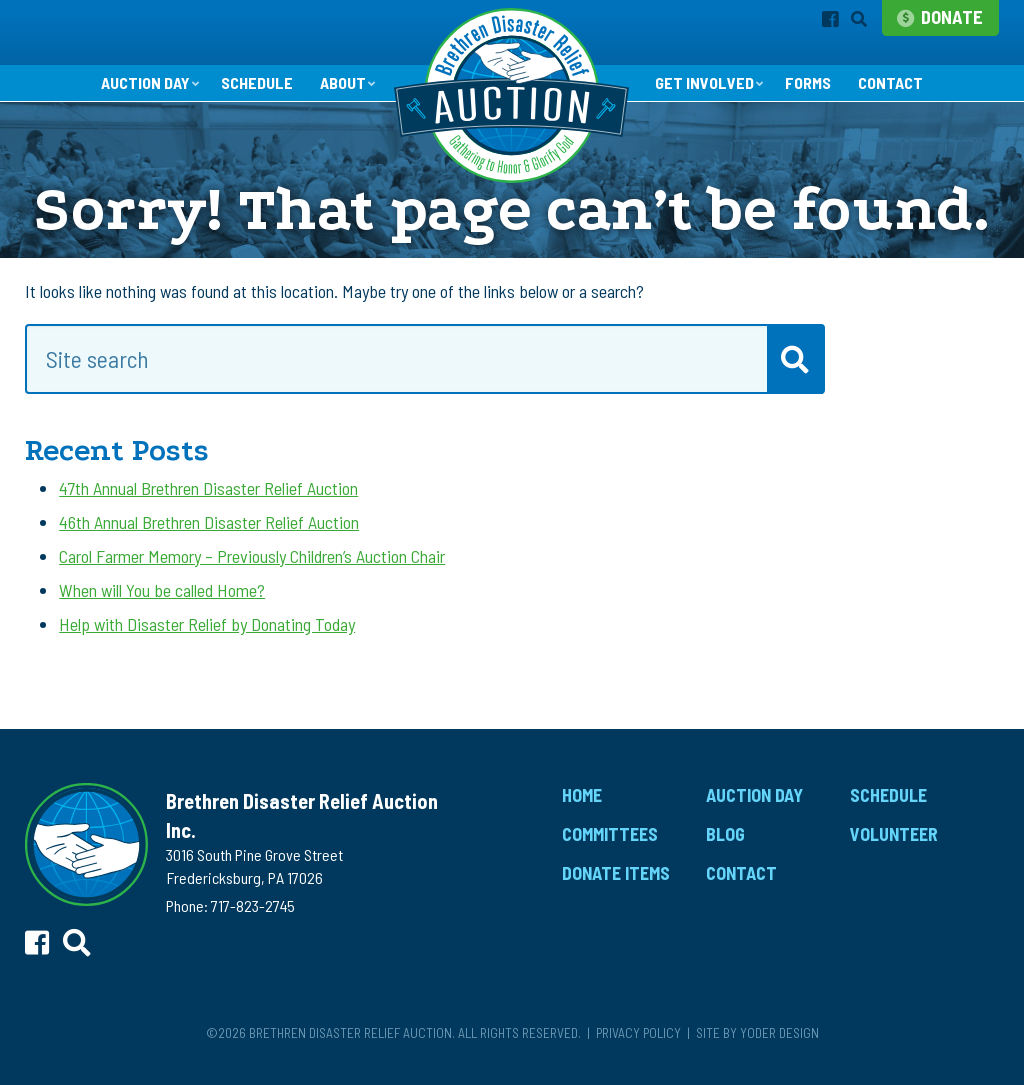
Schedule (248, 98)
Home (582, 811)
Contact (910, 98)
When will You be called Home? (162, 606)
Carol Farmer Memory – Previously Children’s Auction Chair (252, 571)
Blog (725, 849)
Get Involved (709, 97)
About (340, 97)
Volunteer (894, 849)
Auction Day (126, 97)
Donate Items (616, 888)
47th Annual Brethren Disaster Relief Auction (208, 503)
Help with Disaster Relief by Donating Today (207, 640)
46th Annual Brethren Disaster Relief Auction (209, 537)
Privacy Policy (638, 1047)
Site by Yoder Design (757, 1047)
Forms (822, 98)
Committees (610, 849)
